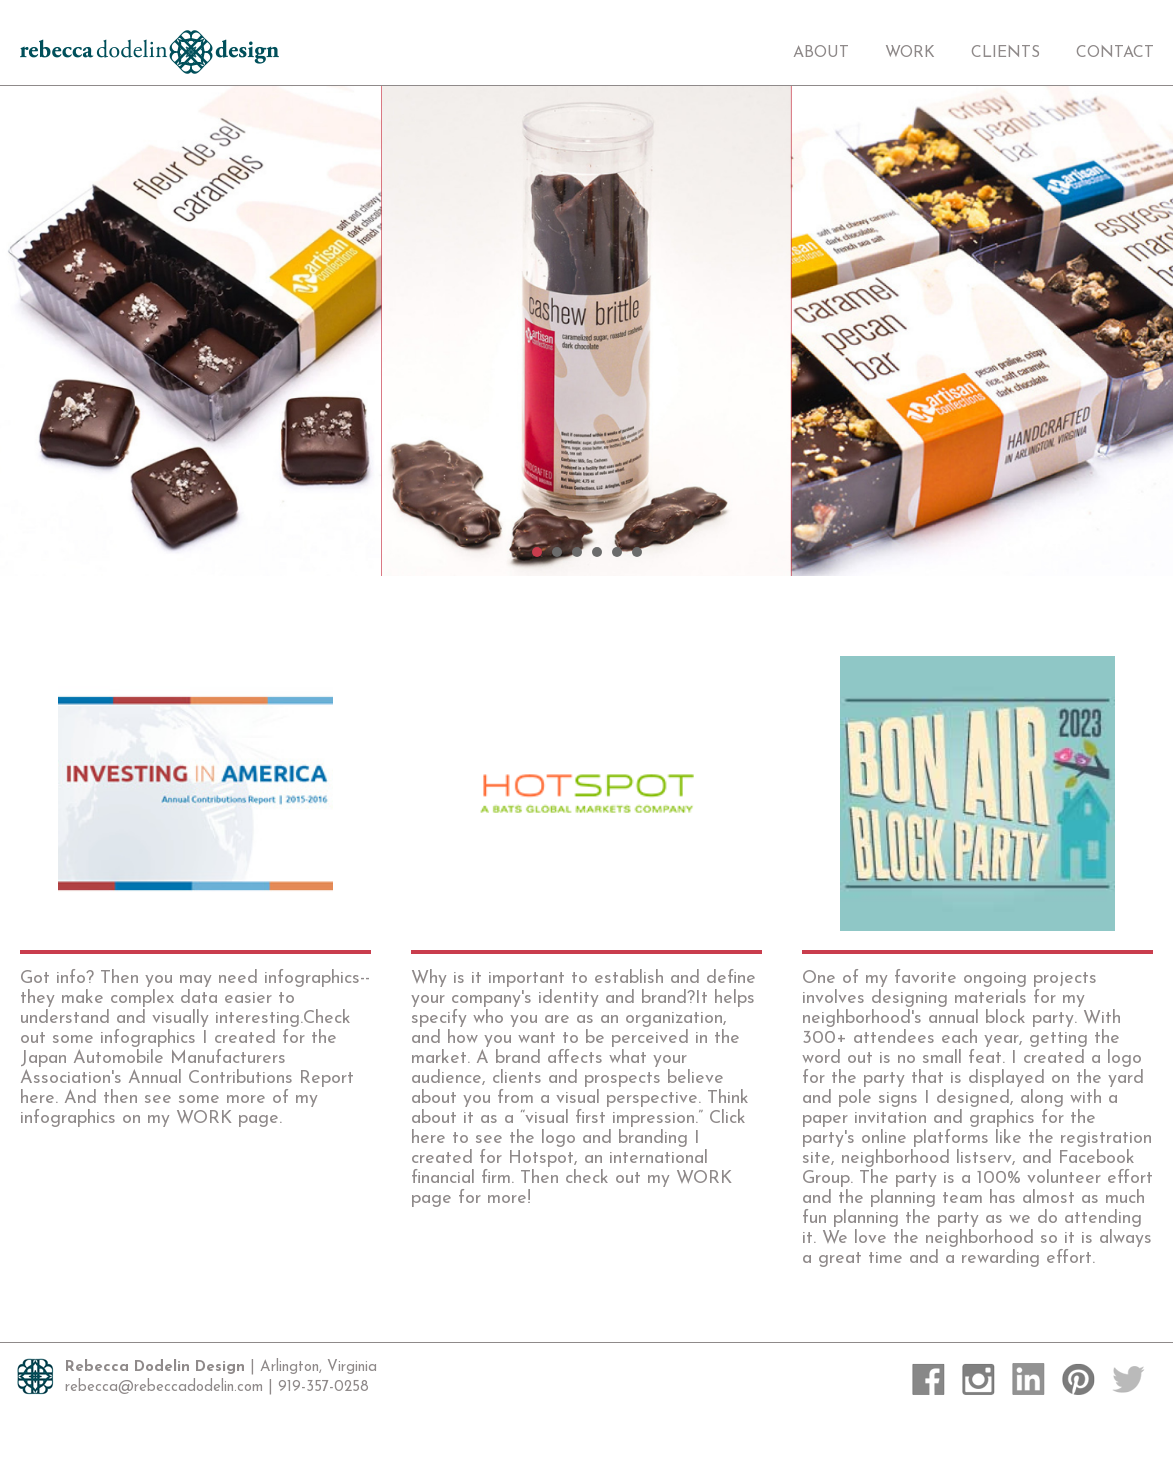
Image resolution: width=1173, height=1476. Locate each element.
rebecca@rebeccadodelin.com (164, 1387)
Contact (1115, 53)
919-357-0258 (323, 1387)
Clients (1005, 53)
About (821, 53)
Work (910, 53)
